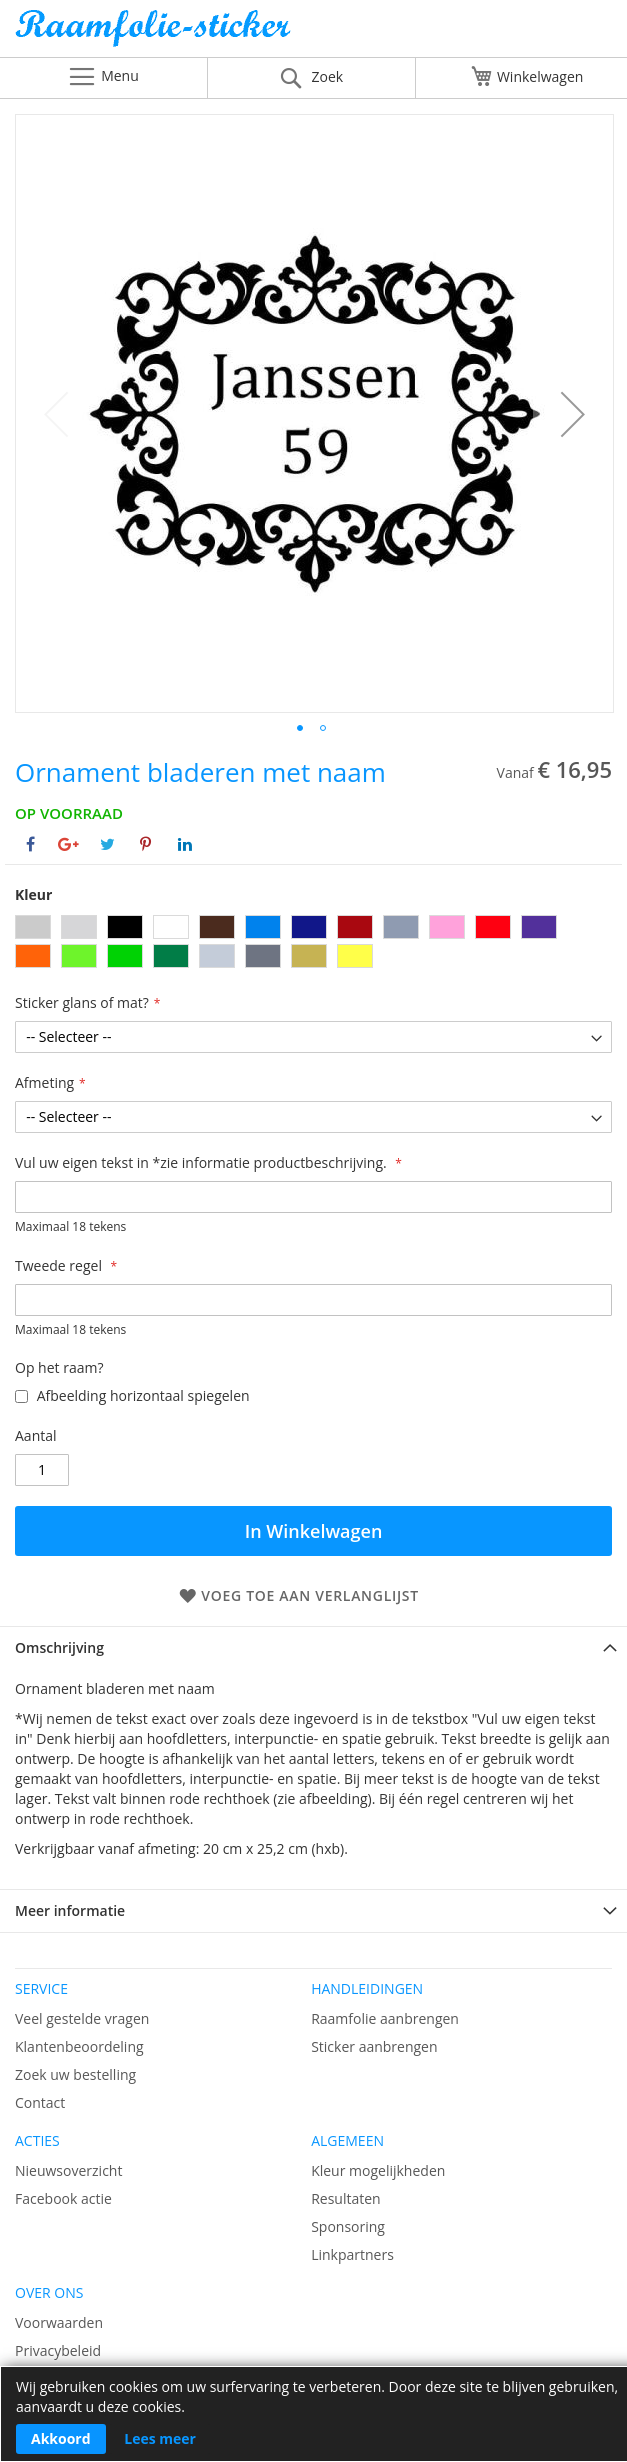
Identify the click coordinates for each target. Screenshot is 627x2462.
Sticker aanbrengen (374, 2046)
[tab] (313, 1647)
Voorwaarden (59, 2322)
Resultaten (346, 2198)
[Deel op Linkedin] (185, 844)
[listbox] (313, 944)
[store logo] (313, 33)
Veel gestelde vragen (82, 2018)
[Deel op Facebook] (30, 844)
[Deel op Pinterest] (145, 844)
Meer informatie (70, 1910)
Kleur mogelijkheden (378, 2170)
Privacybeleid (58, 2350)
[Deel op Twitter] (107, 844)
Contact (40, 2102)
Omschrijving (59, 1647)
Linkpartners (352, 2254)
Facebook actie (63, 2198)
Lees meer (160, 2438)
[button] (573, 413)
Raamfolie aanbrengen (385, 2018)
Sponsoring (348, 2226)
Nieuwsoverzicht (68, 2170)
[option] (33, 927)
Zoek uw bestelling (75, 2074)
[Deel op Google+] (68, 844)
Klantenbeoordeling (79, 2046)
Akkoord (61, 2438)
